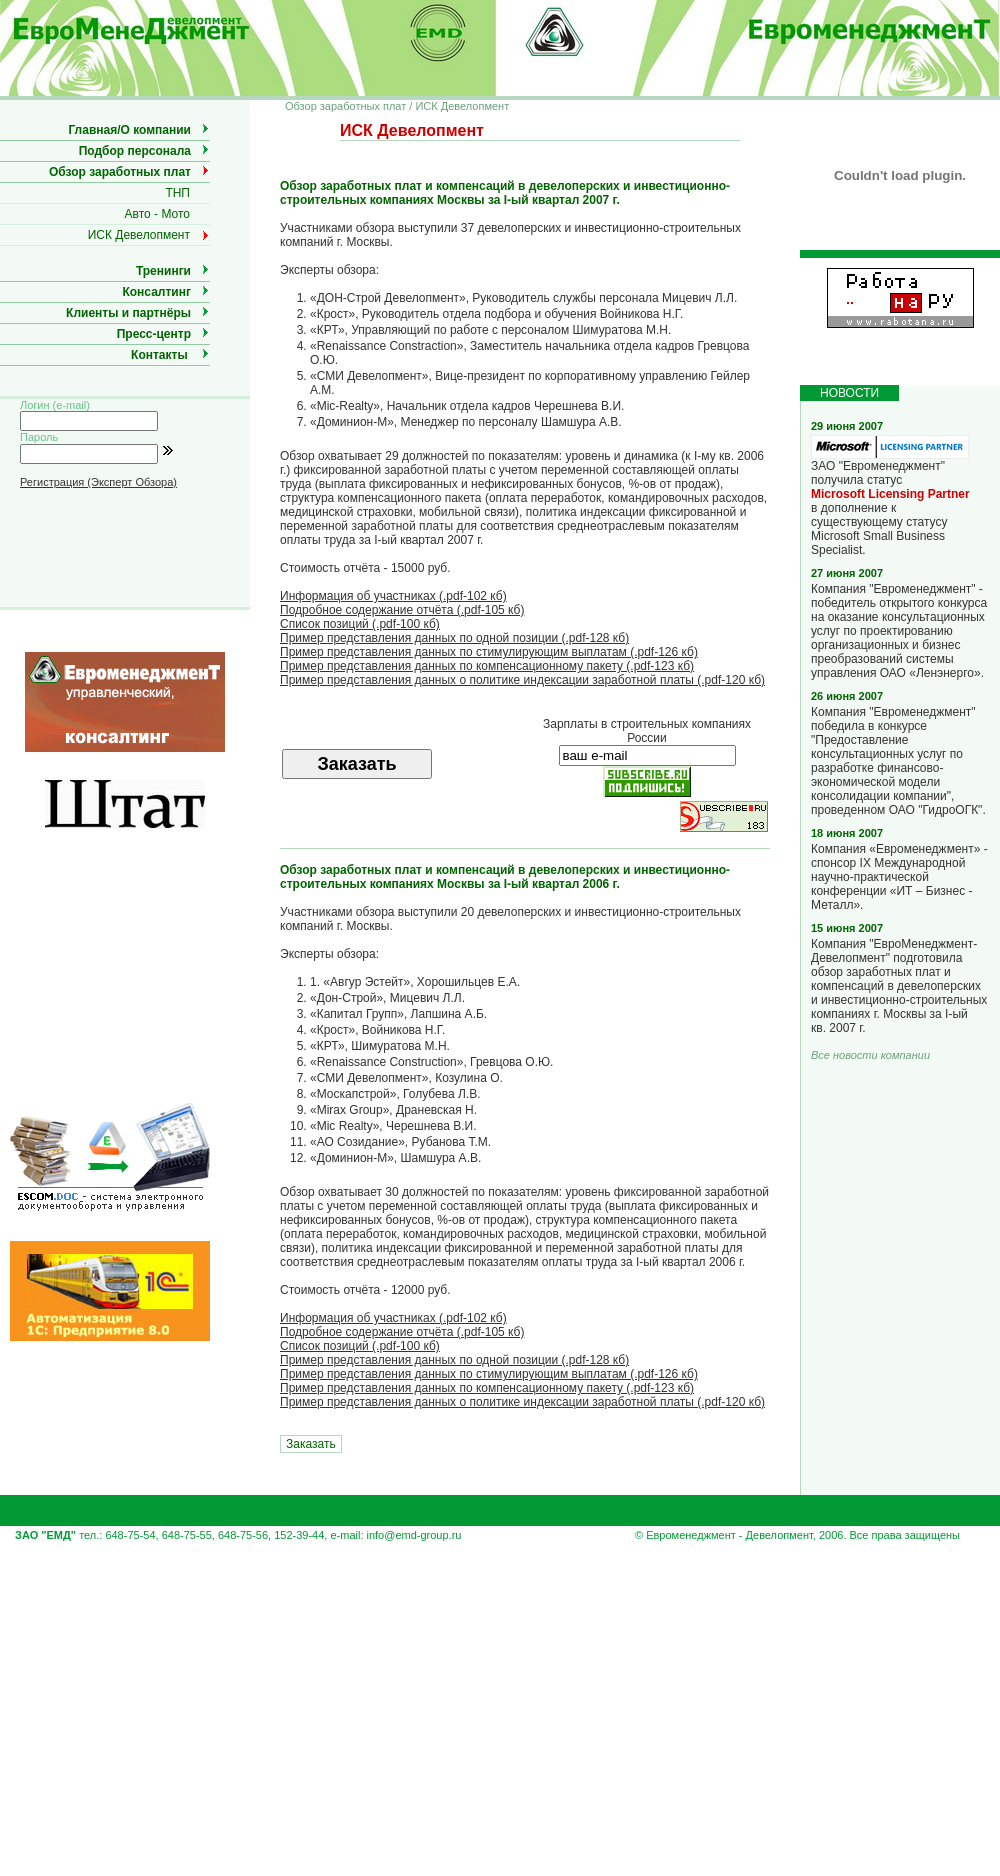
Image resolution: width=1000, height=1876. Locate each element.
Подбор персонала (135, 151)
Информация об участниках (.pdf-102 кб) (393, 596)
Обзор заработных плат (120, 172)
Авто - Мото (157, 214)
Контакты (159, 355)
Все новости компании (870, 1055)
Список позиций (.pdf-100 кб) (360, 624)
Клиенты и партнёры (128, 313)
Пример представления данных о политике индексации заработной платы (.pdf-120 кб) (522, 680)
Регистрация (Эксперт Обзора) (98, 482)
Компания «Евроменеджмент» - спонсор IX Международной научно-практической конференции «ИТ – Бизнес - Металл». (899, 877)
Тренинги (163, 271)
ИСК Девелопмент (139, 235)
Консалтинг (156, 292)
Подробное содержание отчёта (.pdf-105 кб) (402, 610)
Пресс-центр (154, 334)
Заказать (311, 1444)
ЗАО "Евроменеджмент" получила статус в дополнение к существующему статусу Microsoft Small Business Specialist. (890, 502)
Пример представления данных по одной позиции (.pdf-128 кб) (454, 638)
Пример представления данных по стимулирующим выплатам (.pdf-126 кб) (489, 652)
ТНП (177, 193)
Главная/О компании (129, 130)
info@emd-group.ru (414, 1535)
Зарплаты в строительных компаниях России (647, 731)
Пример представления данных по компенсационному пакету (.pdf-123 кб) (487, 666)
